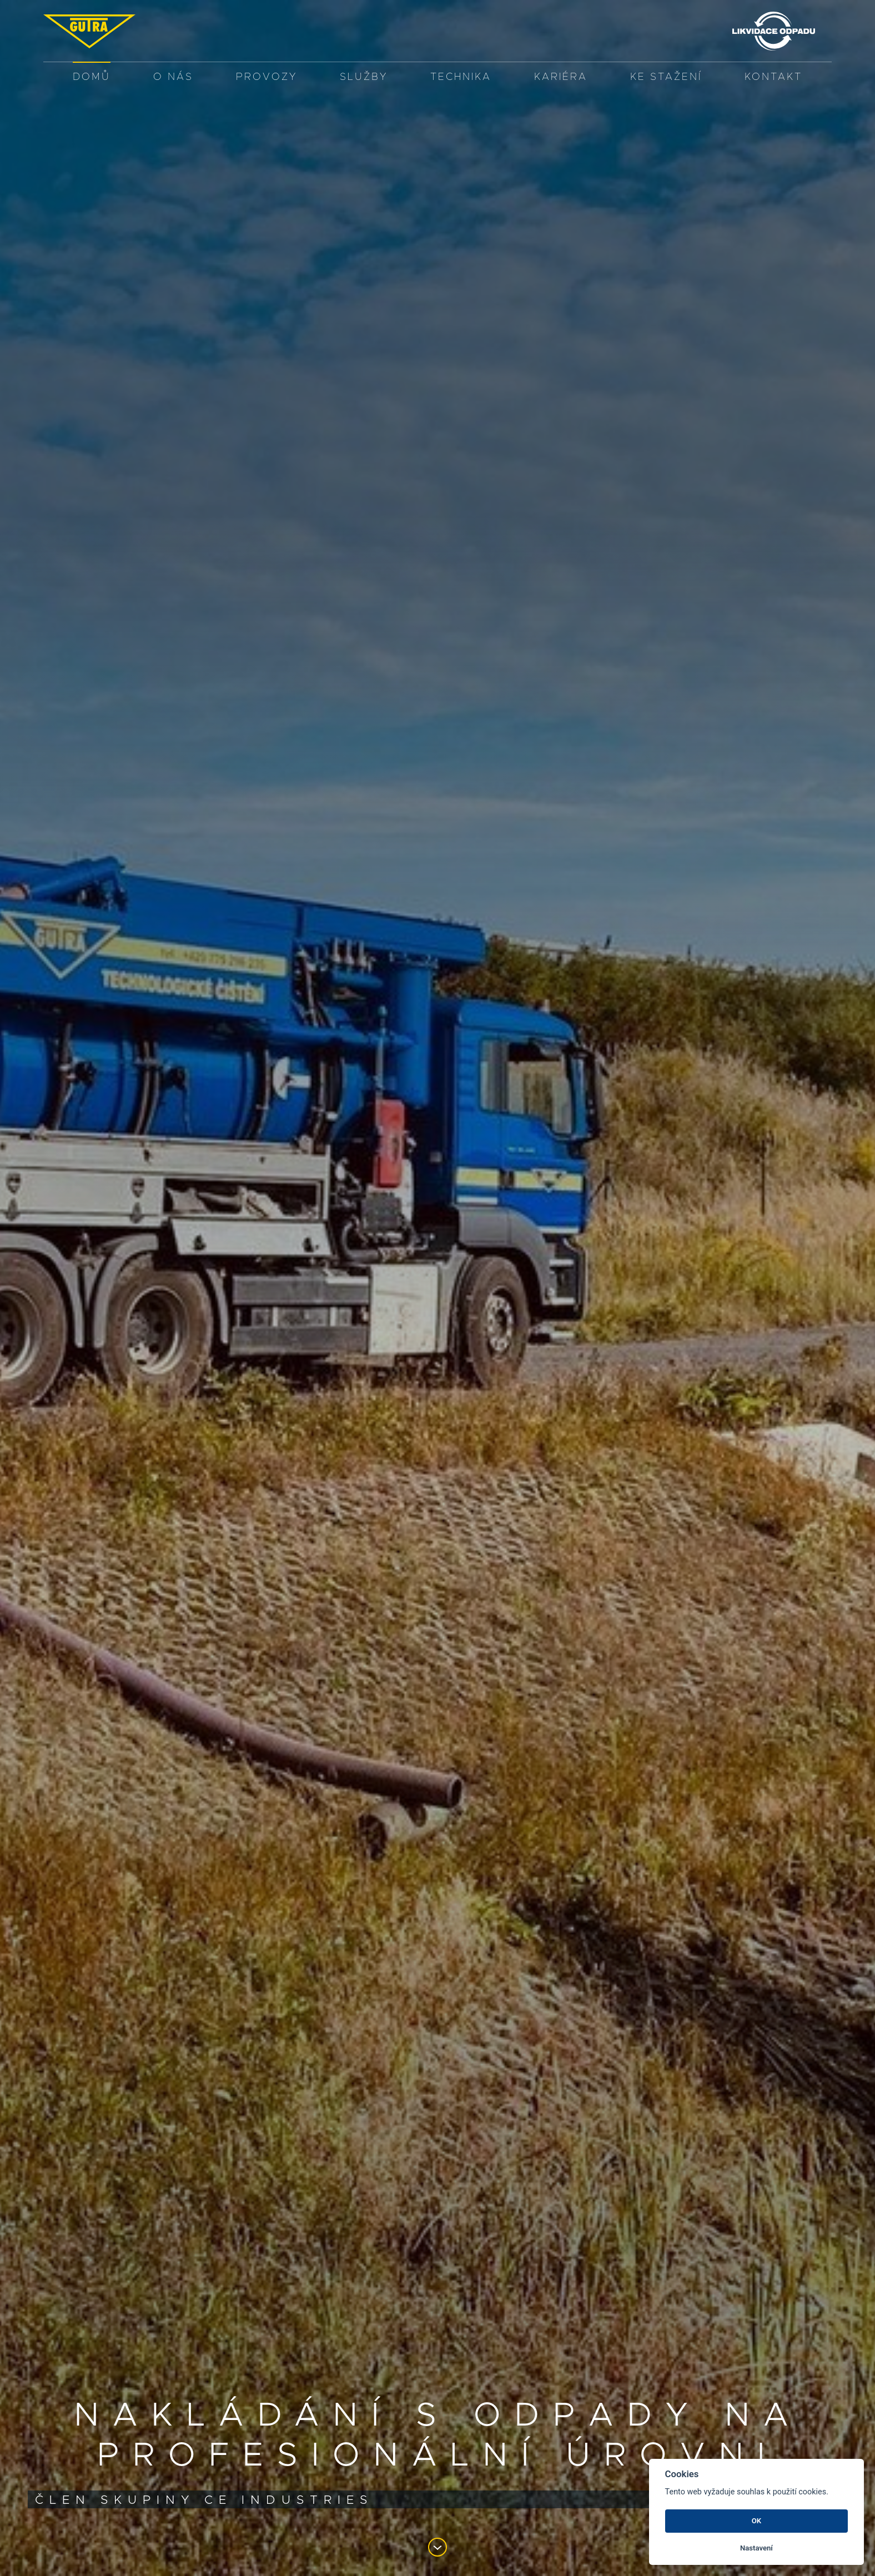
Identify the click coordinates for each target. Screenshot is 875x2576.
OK (756, 2521)
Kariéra (560, 77)
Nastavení (756, 2548)
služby (364, 77)
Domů (91, 77)
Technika (460, 77)
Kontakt (773, 77)
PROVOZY (266, 77)
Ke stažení (666, 77)
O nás (173, 77)
